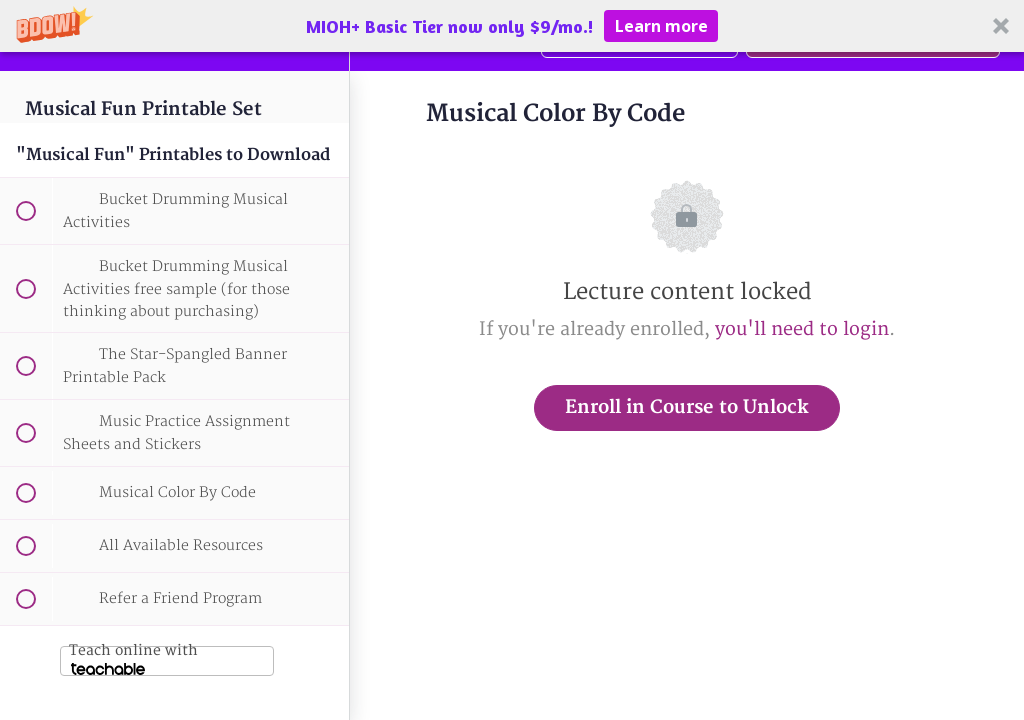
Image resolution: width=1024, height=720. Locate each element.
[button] (512, 26)
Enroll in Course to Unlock (687, 407)
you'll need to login (802, 329)
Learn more (661, 26)
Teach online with (133, 658)
